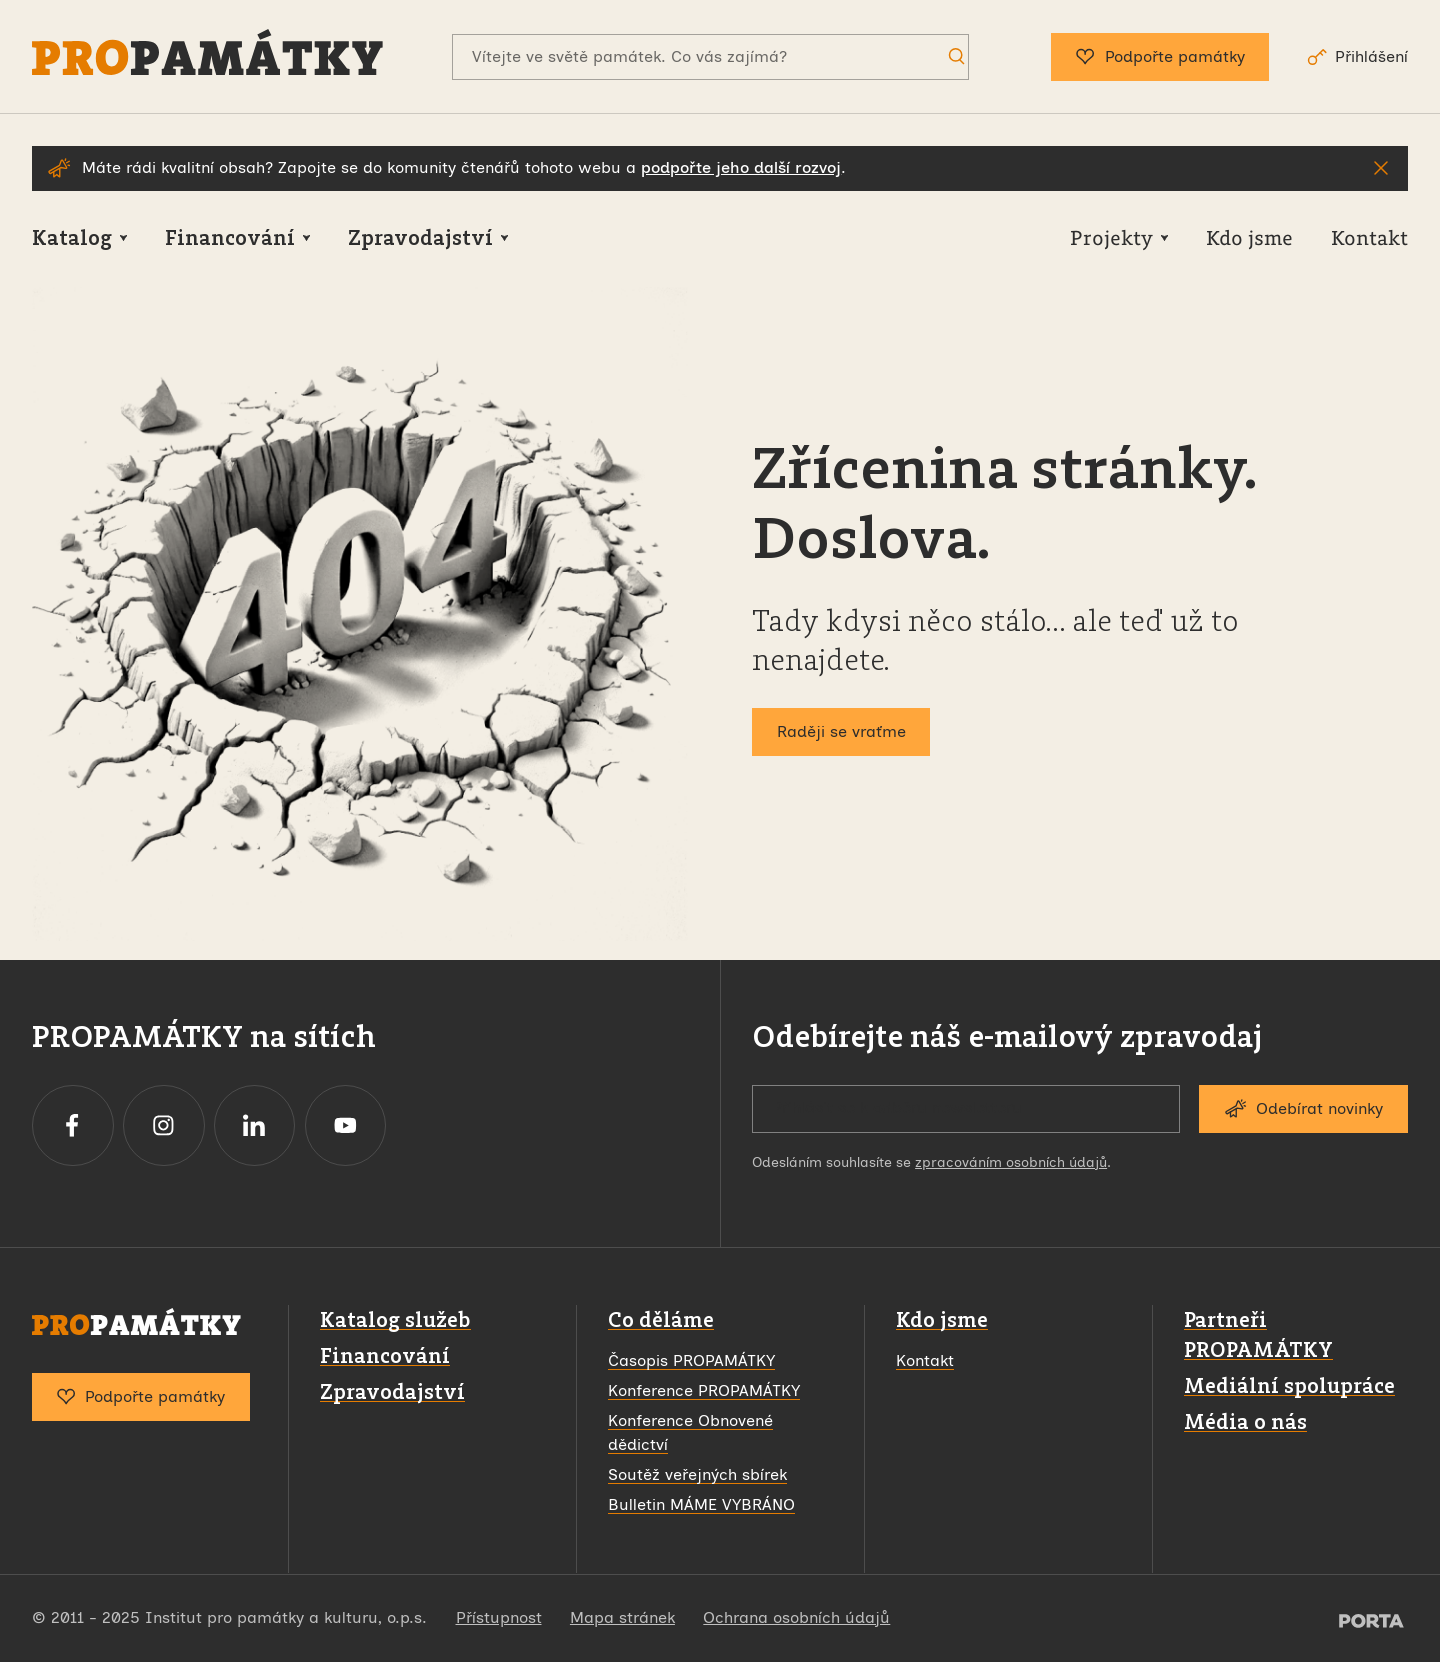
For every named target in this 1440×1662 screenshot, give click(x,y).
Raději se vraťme (841, 731)
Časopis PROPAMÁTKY (691, 1360)
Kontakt (925, 1360)
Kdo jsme (942, 1319)
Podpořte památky (1160, 57)
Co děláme (661, 1319)
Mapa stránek (622, 1617)
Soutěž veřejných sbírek (697, 1474)
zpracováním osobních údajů (1011, 1162)
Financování (385, 1355)
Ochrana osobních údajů (796, 1617)
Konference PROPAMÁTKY (704, 1390)
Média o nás (1245, 1421)
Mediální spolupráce (1289, 1385)
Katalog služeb (395, 1319)
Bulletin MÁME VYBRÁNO (701, 1504)
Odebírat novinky (1303, 1108)
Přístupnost (499, 1617)
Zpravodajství (392, 1391)
